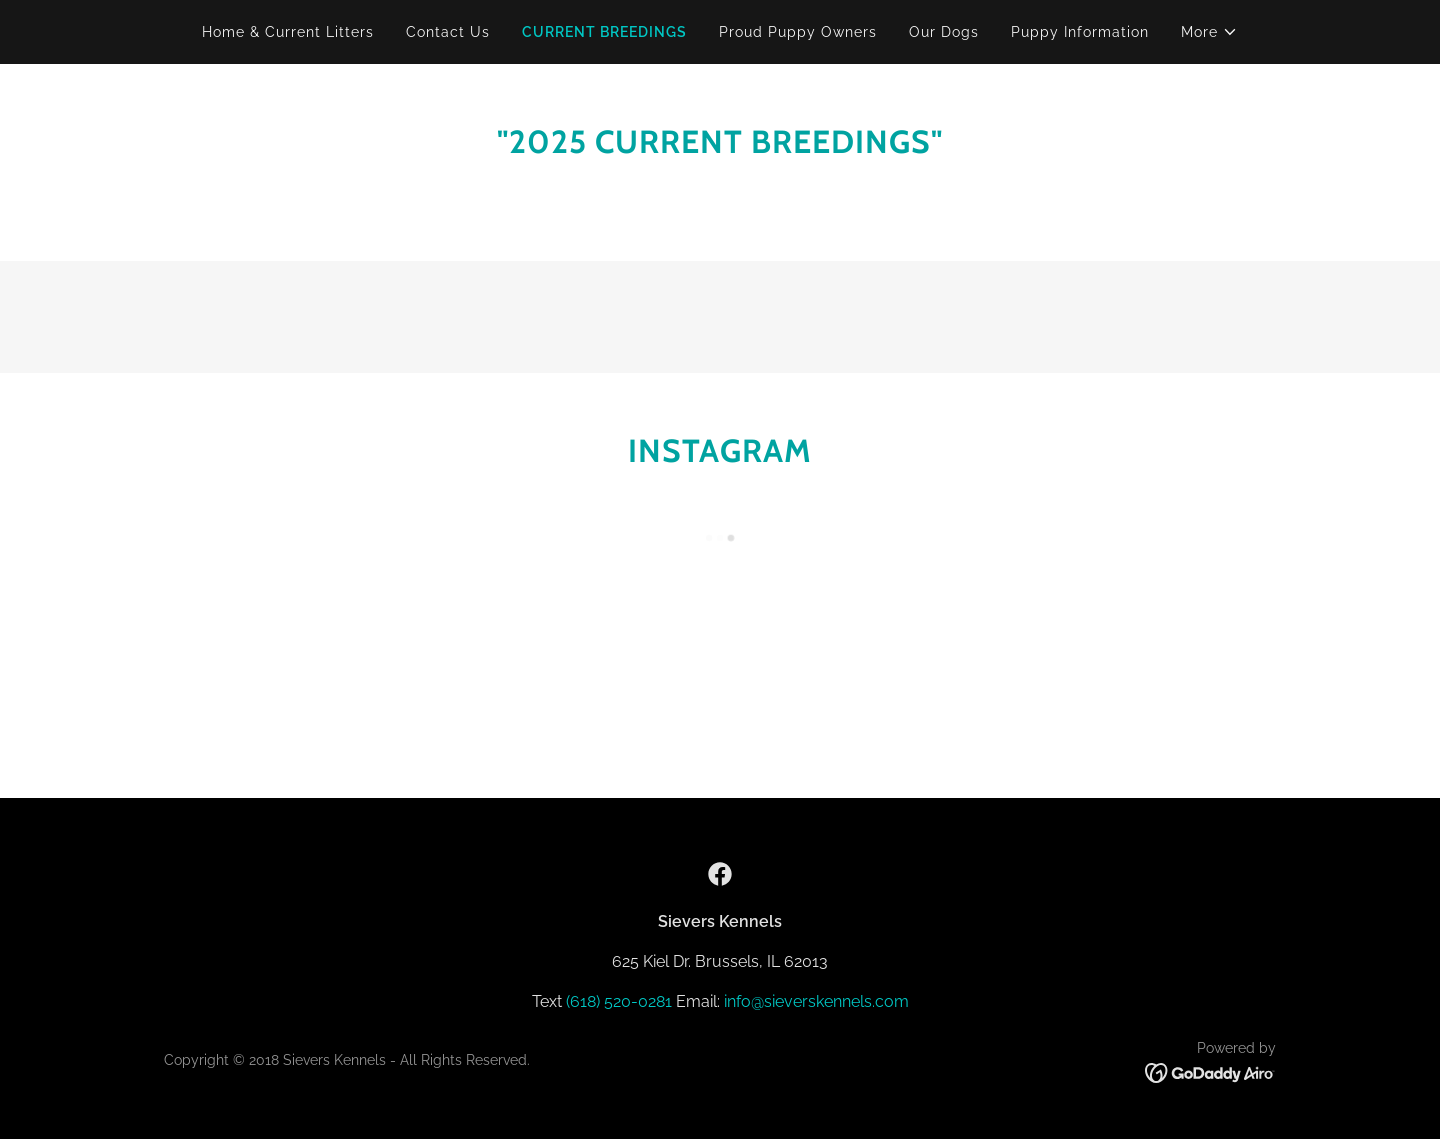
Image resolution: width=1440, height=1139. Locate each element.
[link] (720, 874)
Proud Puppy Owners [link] (798, 32)
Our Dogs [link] (944, 32)
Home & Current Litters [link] (288, 32)
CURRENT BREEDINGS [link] (604, 32)
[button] (1209, 32)
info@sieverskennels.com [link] (816, 1001)
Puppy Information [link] (1080, 32)
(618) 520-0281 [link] (619, 1001)
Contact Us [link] (448, 32)
